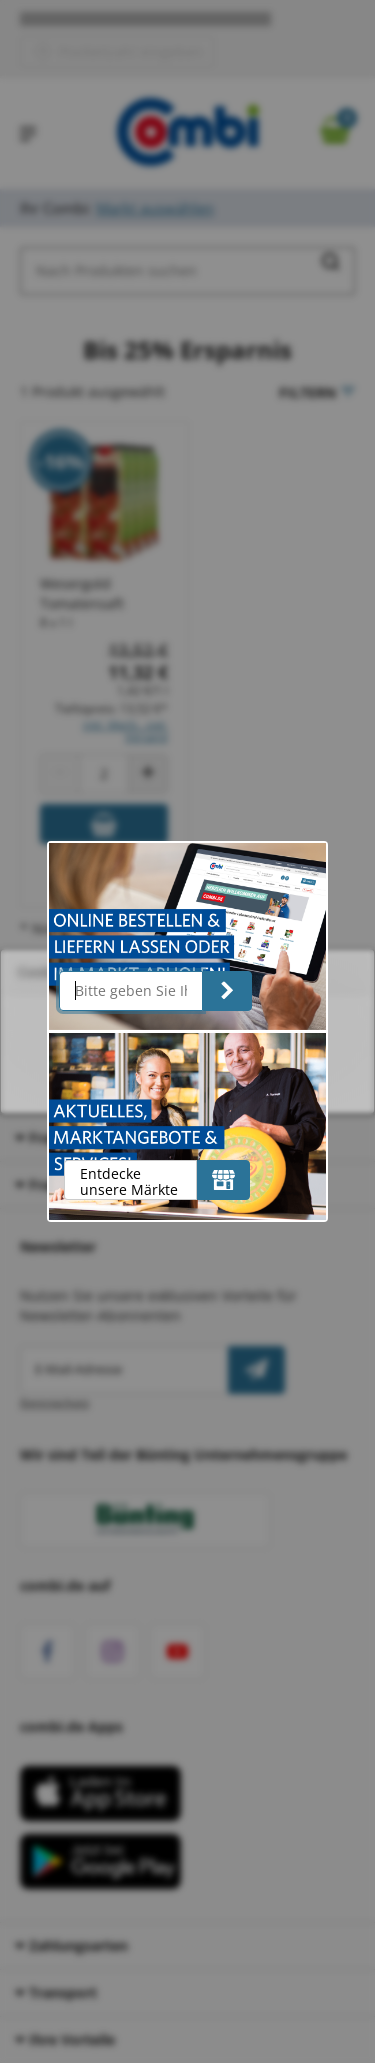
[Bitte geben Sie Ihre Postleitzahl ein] (131, 991)
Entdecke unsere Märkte (129, 1181)
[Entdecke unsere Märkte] (223, 1180)
